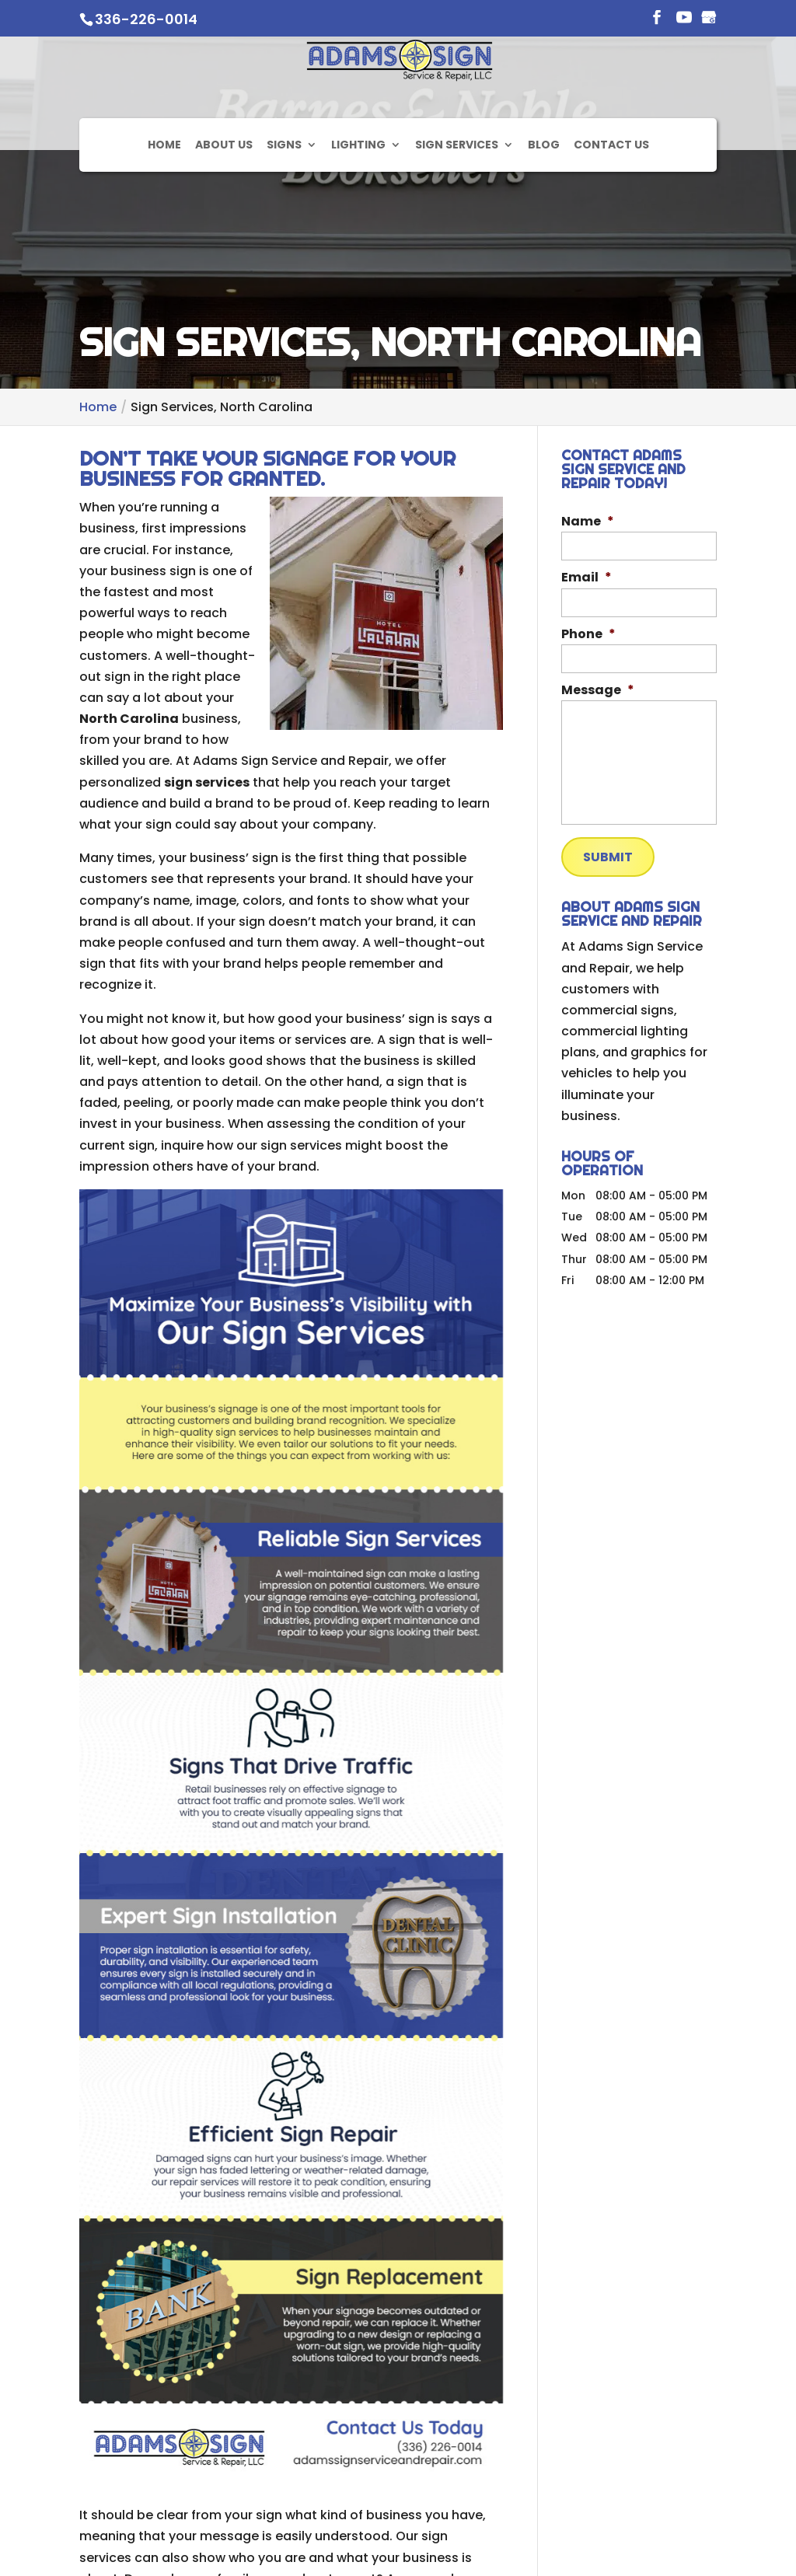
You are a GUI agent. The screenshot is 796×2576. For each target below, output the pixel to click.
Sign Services (456, 204)
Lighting (358, 204)
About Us (224, 204)
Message (597, 690)
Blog (544, 204)
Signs (284, 204)
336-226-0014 (146, 19)
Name (587, 522)
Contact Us (611, 204)
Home (164, 204)
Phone (588, 635)
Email (586, 578)
